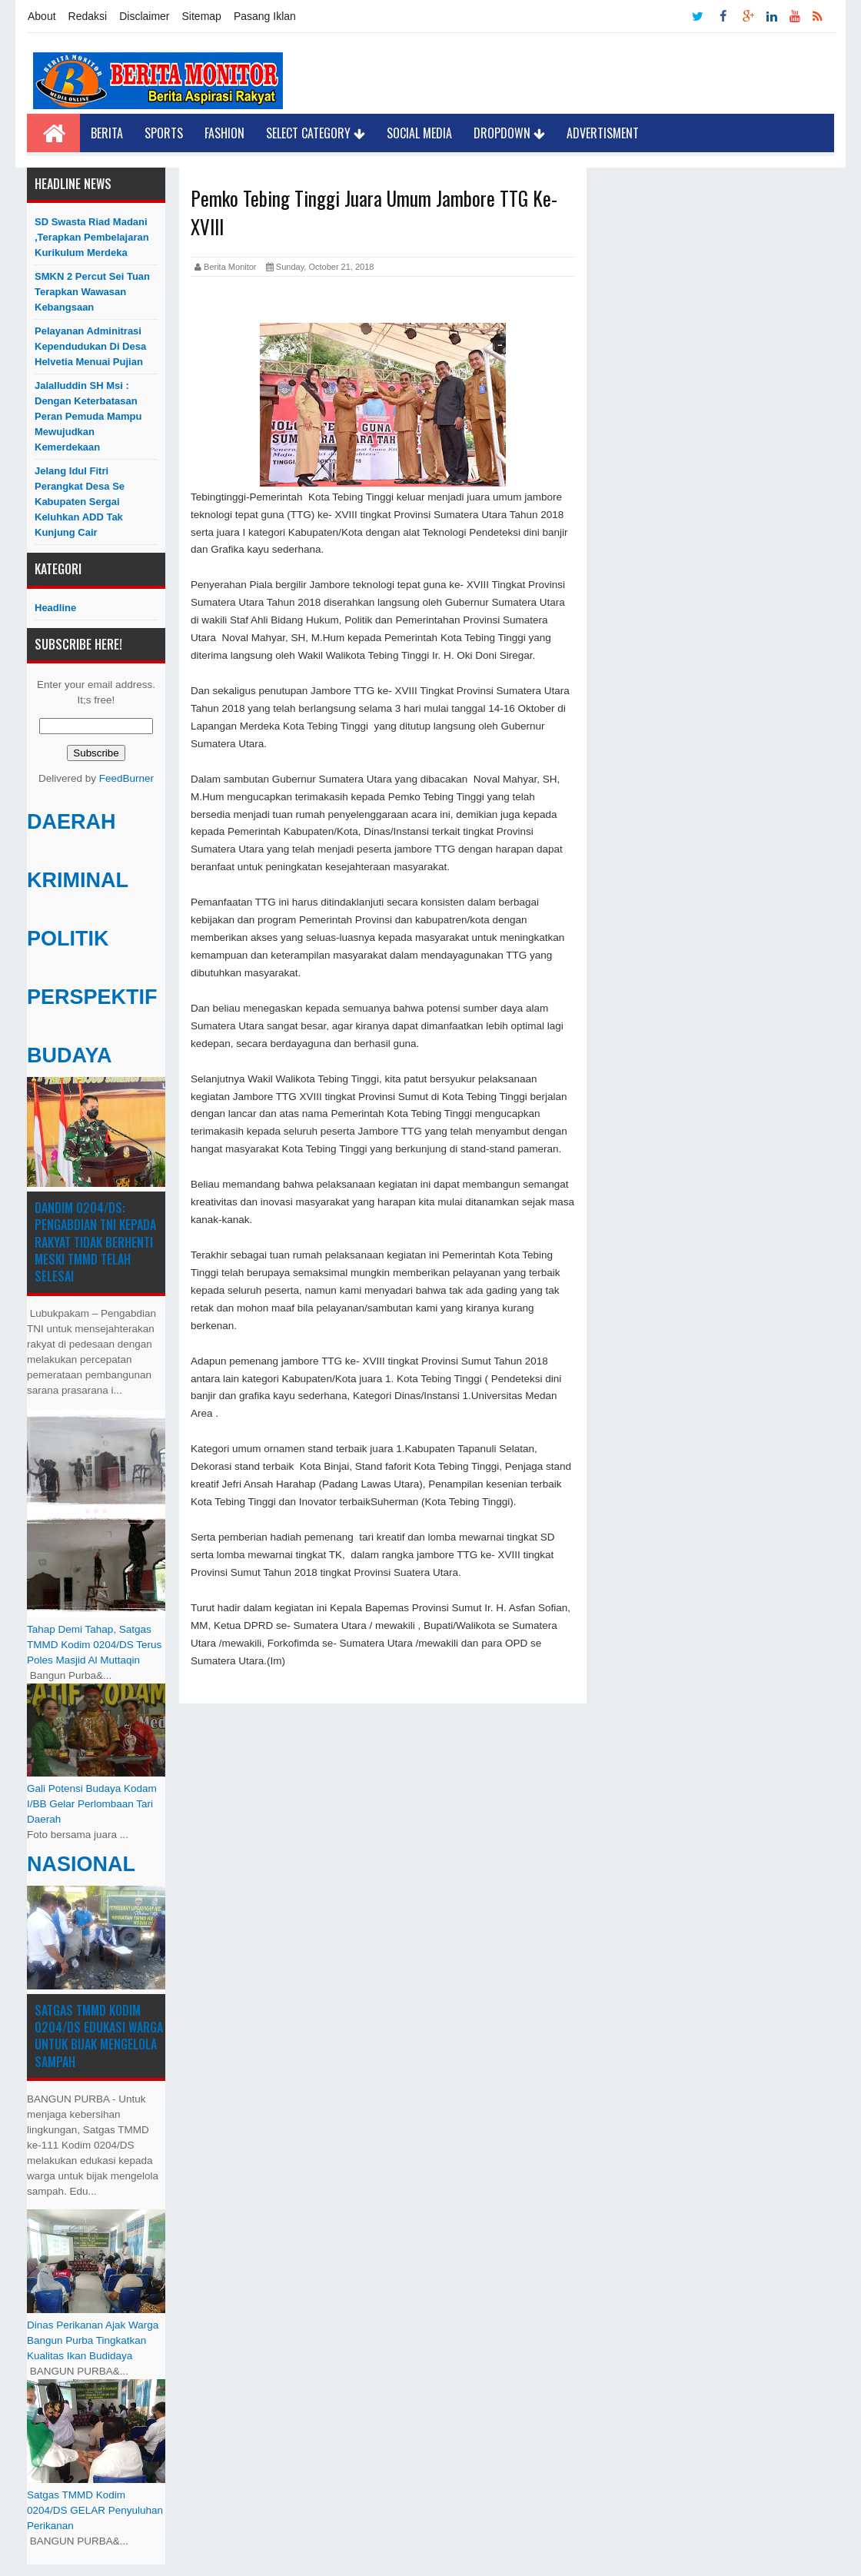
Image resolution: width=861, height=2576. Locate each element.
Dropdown (509, 133)
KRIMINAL (77, 880)
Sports (164, 133)
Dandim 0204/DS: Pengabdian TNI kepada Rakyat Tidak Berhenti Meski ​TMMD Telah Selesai (95, 1242)
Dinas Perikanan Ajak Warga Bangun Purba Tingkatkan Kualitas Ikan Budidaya (92, 2340)
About (42, 16)
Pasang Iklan (265, 16)
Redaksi (88, 16)
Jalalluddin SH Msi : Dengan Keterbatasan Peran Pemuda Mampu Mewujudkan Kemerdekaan (88, 416)
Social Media (419, 133)
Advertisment (603, 133)
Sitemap (201, 16)
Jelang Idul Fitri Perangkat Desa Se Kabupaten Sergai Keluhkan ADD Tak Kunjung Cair (80, 501)
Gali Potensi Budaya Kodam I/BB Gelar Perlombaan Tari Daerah (92, 1804)
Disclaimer (144, 16)
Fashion (224, 133)
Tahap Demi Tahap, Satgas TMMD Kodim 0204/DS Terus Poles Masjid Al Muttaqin (94, 1645)
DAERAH (71, 821)
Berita (107, 133)
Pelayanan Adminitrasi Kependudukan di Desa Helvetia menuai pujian (90, 346)
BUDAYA (69, 1055)
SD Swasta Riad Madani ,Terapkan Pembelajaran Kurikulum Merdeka (92, 237)
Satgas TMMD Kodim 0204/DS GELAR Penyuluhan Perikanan (95, 2510)
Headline (55, 607)
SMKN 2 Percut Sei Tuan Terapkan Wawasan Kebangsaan (92, 292)
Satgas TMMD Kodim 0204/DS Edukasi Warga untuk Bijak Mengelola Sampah (99, 2036)
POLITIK (68, 938)
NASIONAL (81, 1864)
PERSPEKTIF (92, 997)
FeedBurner (126, 778)
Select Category (315, 133)
